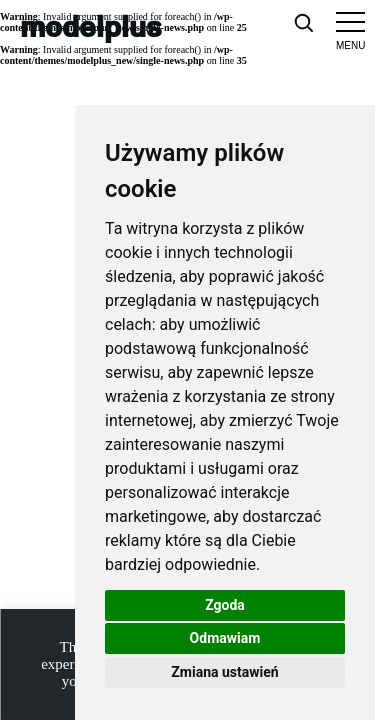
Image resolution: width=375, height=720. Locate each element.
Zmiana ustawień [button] (224, 672)
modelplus (91, 25)
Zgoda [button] (225, 605)
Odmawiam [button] (225, 638)
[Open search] (303, 22)
